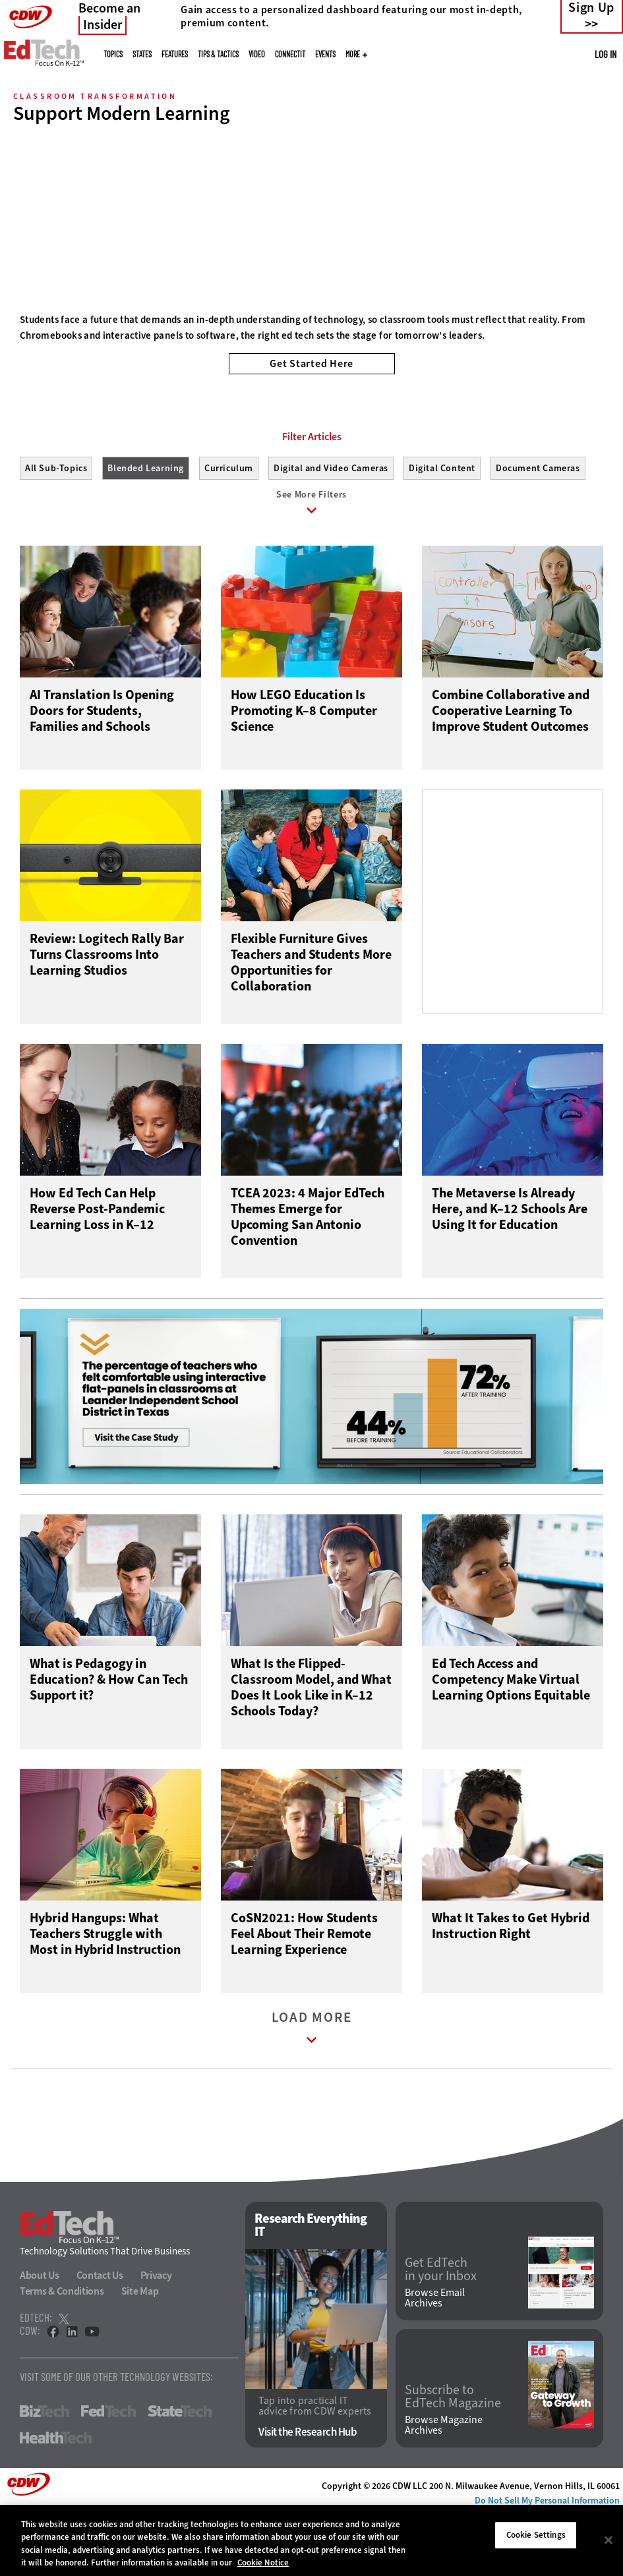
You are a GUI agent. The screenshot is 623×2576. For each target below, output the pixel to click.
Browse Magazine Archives (444, 2487)
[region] (311, 2540)
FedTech (108, 2474)
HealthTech (56, 2500)
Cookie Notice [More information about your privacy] (263, 2562)
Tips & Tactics (218, 54)
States (142, 54)
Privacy (156, 2338)
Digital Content (442, 527)
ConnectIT (290, 54)
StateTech (180, 2474)
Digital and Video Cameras (331, 527)
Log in (605, 54)
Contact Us (99, 2338)
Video (257, 54)
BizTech (44, 2474)
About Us (39, 2338)
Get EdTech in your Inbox (441, 2332)
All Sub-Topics (56, 527)
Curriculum (228, 527)
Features (175, 54)
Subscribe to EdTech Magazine (453, 2459)
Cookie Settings (536, 2534)
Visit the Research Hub (307, 2494)
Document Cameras (538, 527)
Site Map (140, 2354)
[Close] (608, 2539)
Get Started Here (311, 363)
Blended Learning (145, 527)
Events (325, 54)
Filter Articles (311, 496)
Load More (312, 2093)
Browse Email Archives (435, 2359)
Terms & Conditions (62, 2354)
